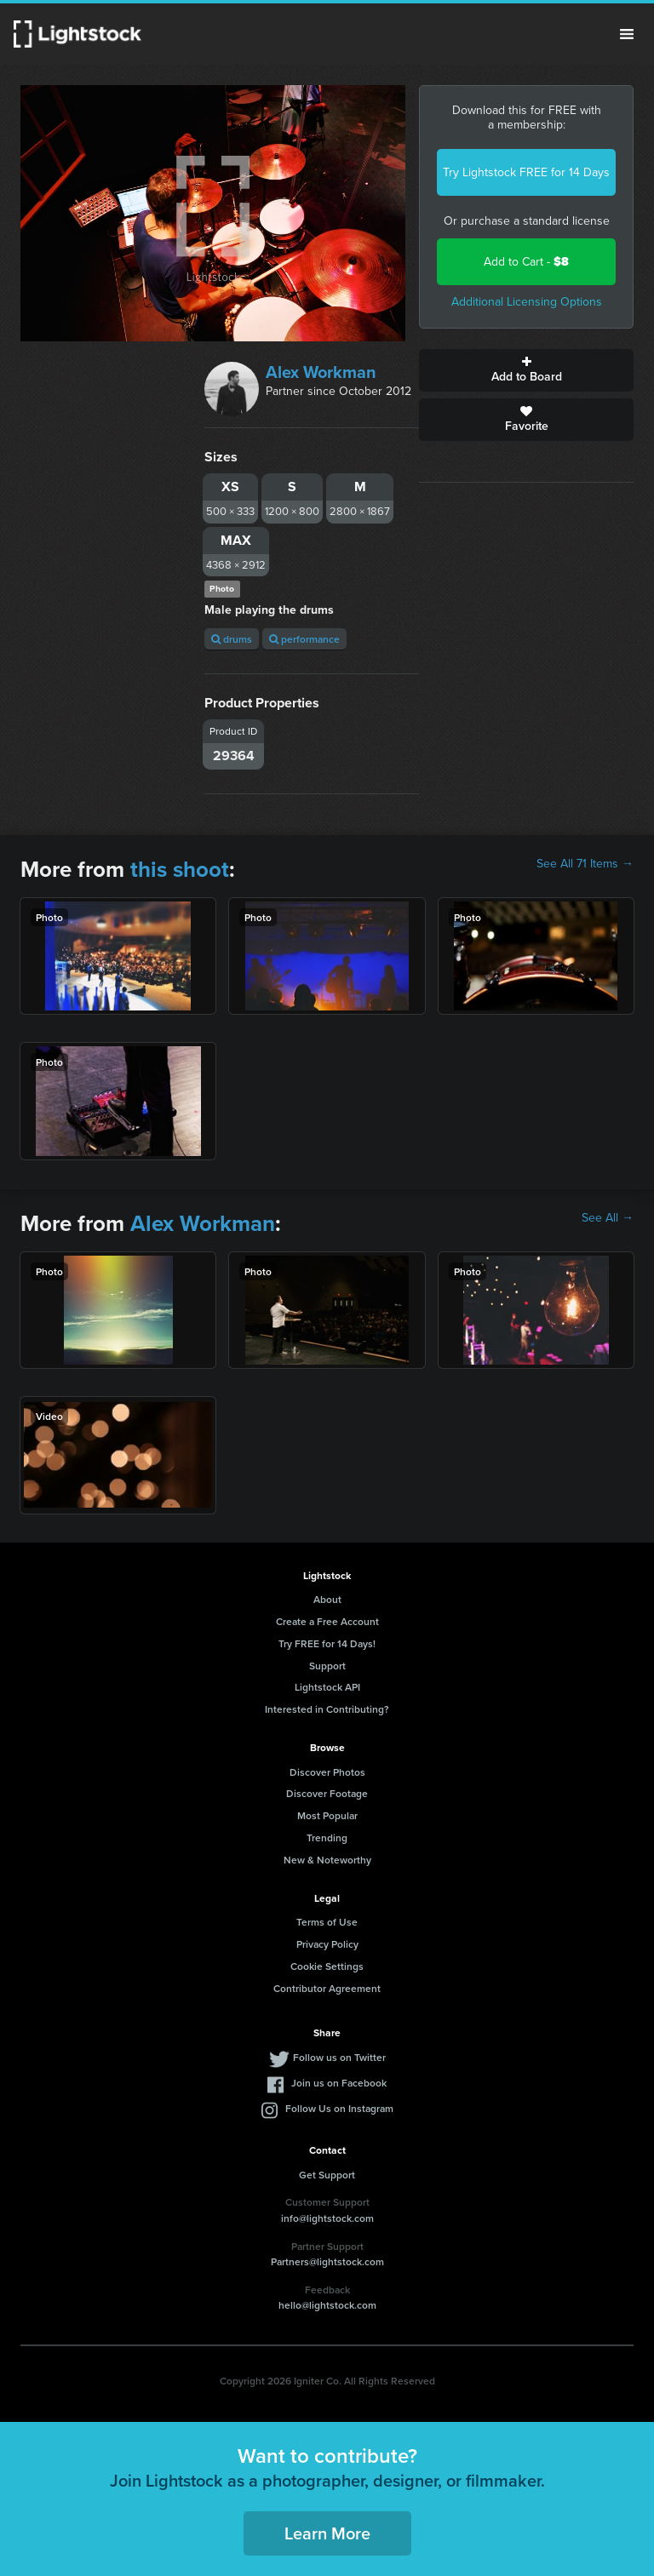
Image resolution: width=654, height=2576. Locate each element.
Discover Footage (327, 1793)
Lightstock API (327, 1687)
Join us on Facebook (339, 2082)
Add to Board (526, 370)
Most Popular (327, 1815)
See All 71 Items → (585, 864)
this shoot (179, 869)
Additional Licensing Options (526, 302)
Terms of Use (327, 1922)
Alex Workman (321, 372)
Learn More (327, 2533)
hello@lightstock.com (327, 2305)
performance (304, 639)
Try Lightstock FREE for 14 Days (526, 172)
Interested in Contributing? (327, 1709)
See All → (608, 1218)
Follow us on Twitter (339, 2057)
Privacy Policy (327, 1944)
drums (231, 639)
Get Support (327, 2174)
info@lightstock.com (327, 2218)
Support (327, 1665)
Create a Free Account (327, 1621)
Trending (327, 1837)
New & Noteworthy (327, 1859)
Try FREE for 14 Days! (327, 1643)
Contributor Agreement (327, 1988)
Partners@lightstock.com (327, 2261)
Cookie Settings (327, 1966)
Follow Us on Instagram (339, 2108)
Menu (626, 34)
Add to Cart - (526, 262)
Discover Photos (327, 1772)
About (327, 1599)
